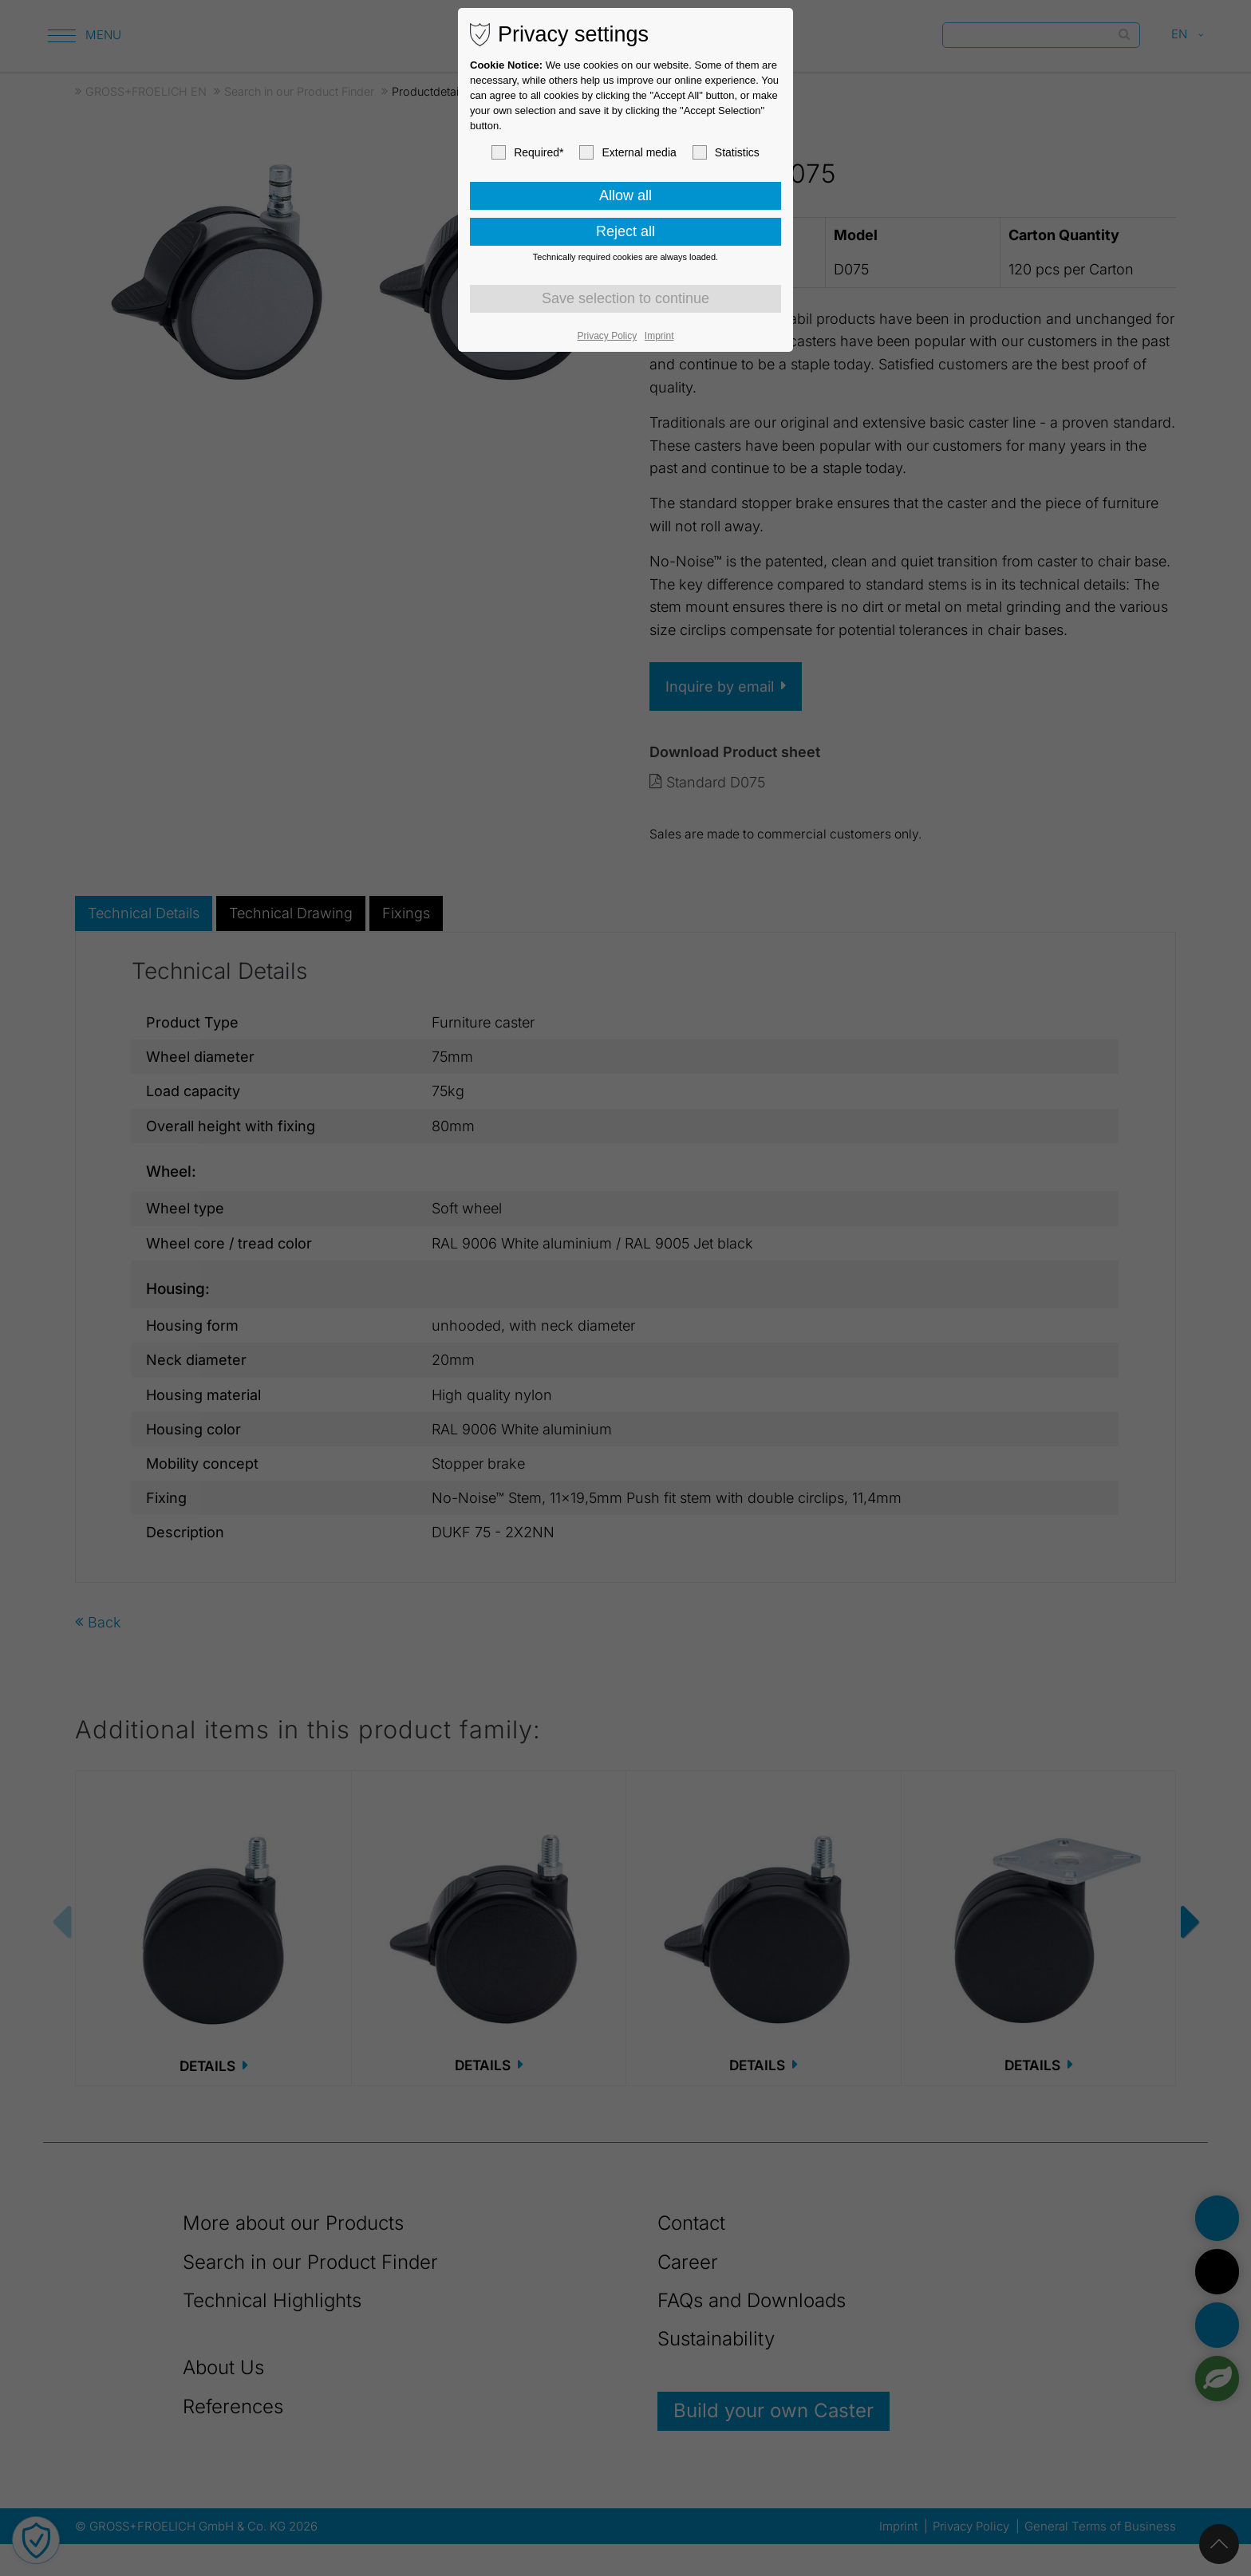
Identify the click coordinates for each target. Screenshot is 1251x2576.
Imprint (659, 335)
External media (627, 152)
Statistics (726, 152)
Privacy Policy (607, 335)
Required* (527, 152)
